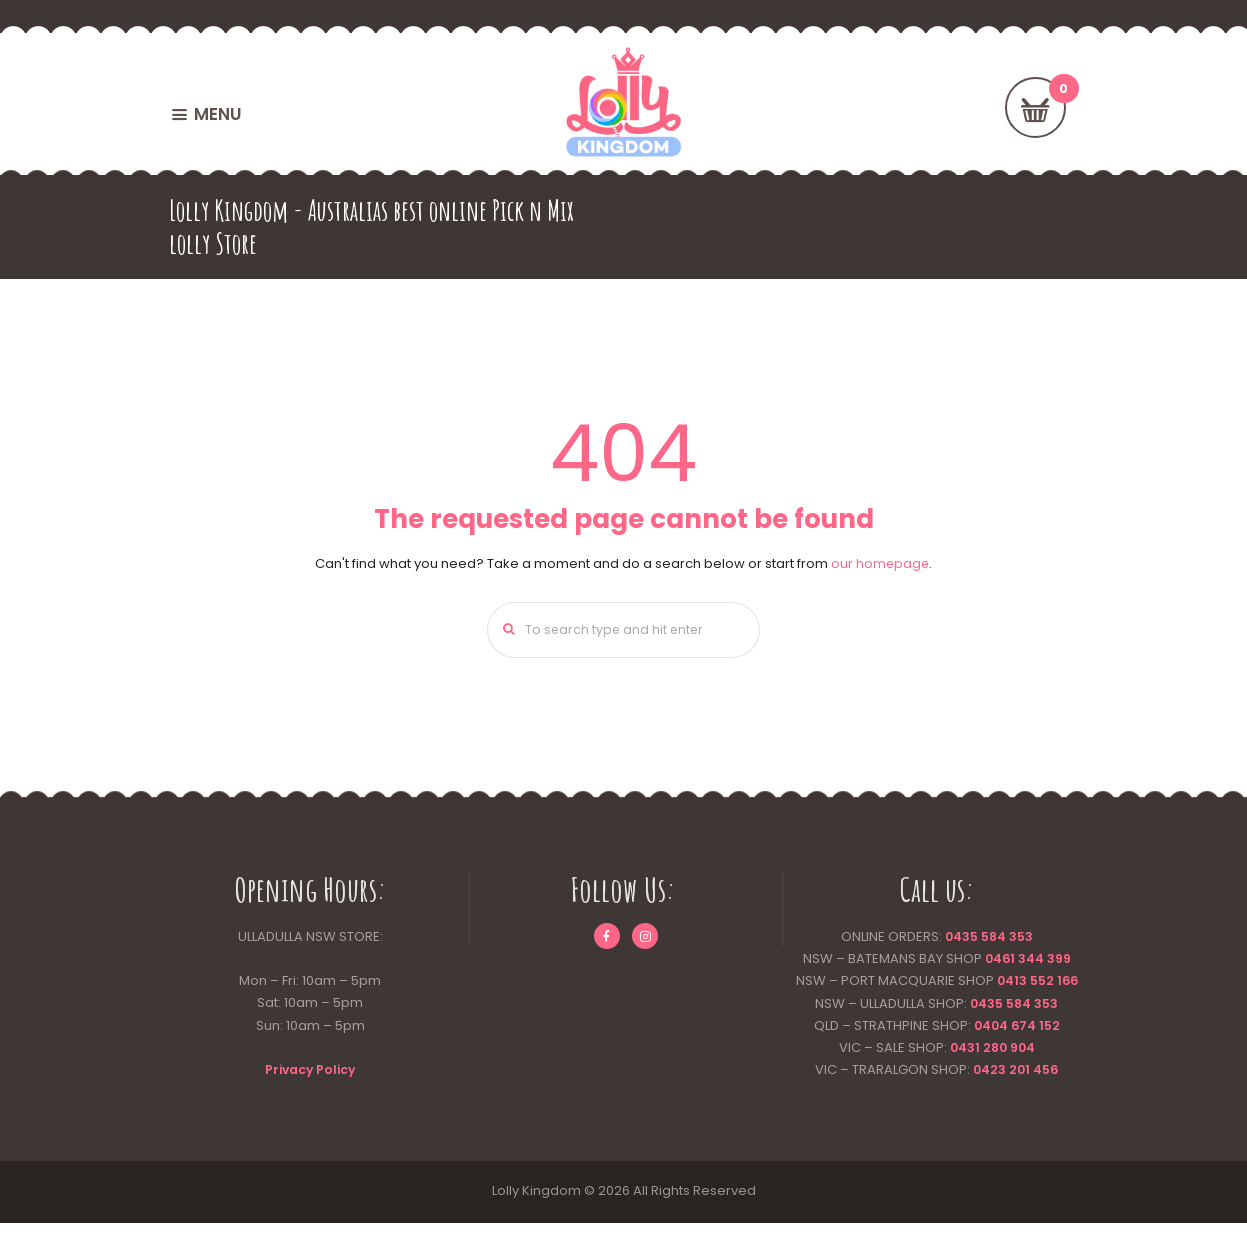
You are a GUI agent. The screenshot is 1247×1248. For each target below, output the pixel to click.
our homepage (880, 563)
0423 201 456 (1015, 1095)
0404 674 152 (1016, 1050)
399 (1059, 961)
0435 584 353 (988, 939)
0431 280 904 (992, 1072)
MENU (217, 114)
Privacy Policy (310, 1072)
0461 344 (1013, 961)
